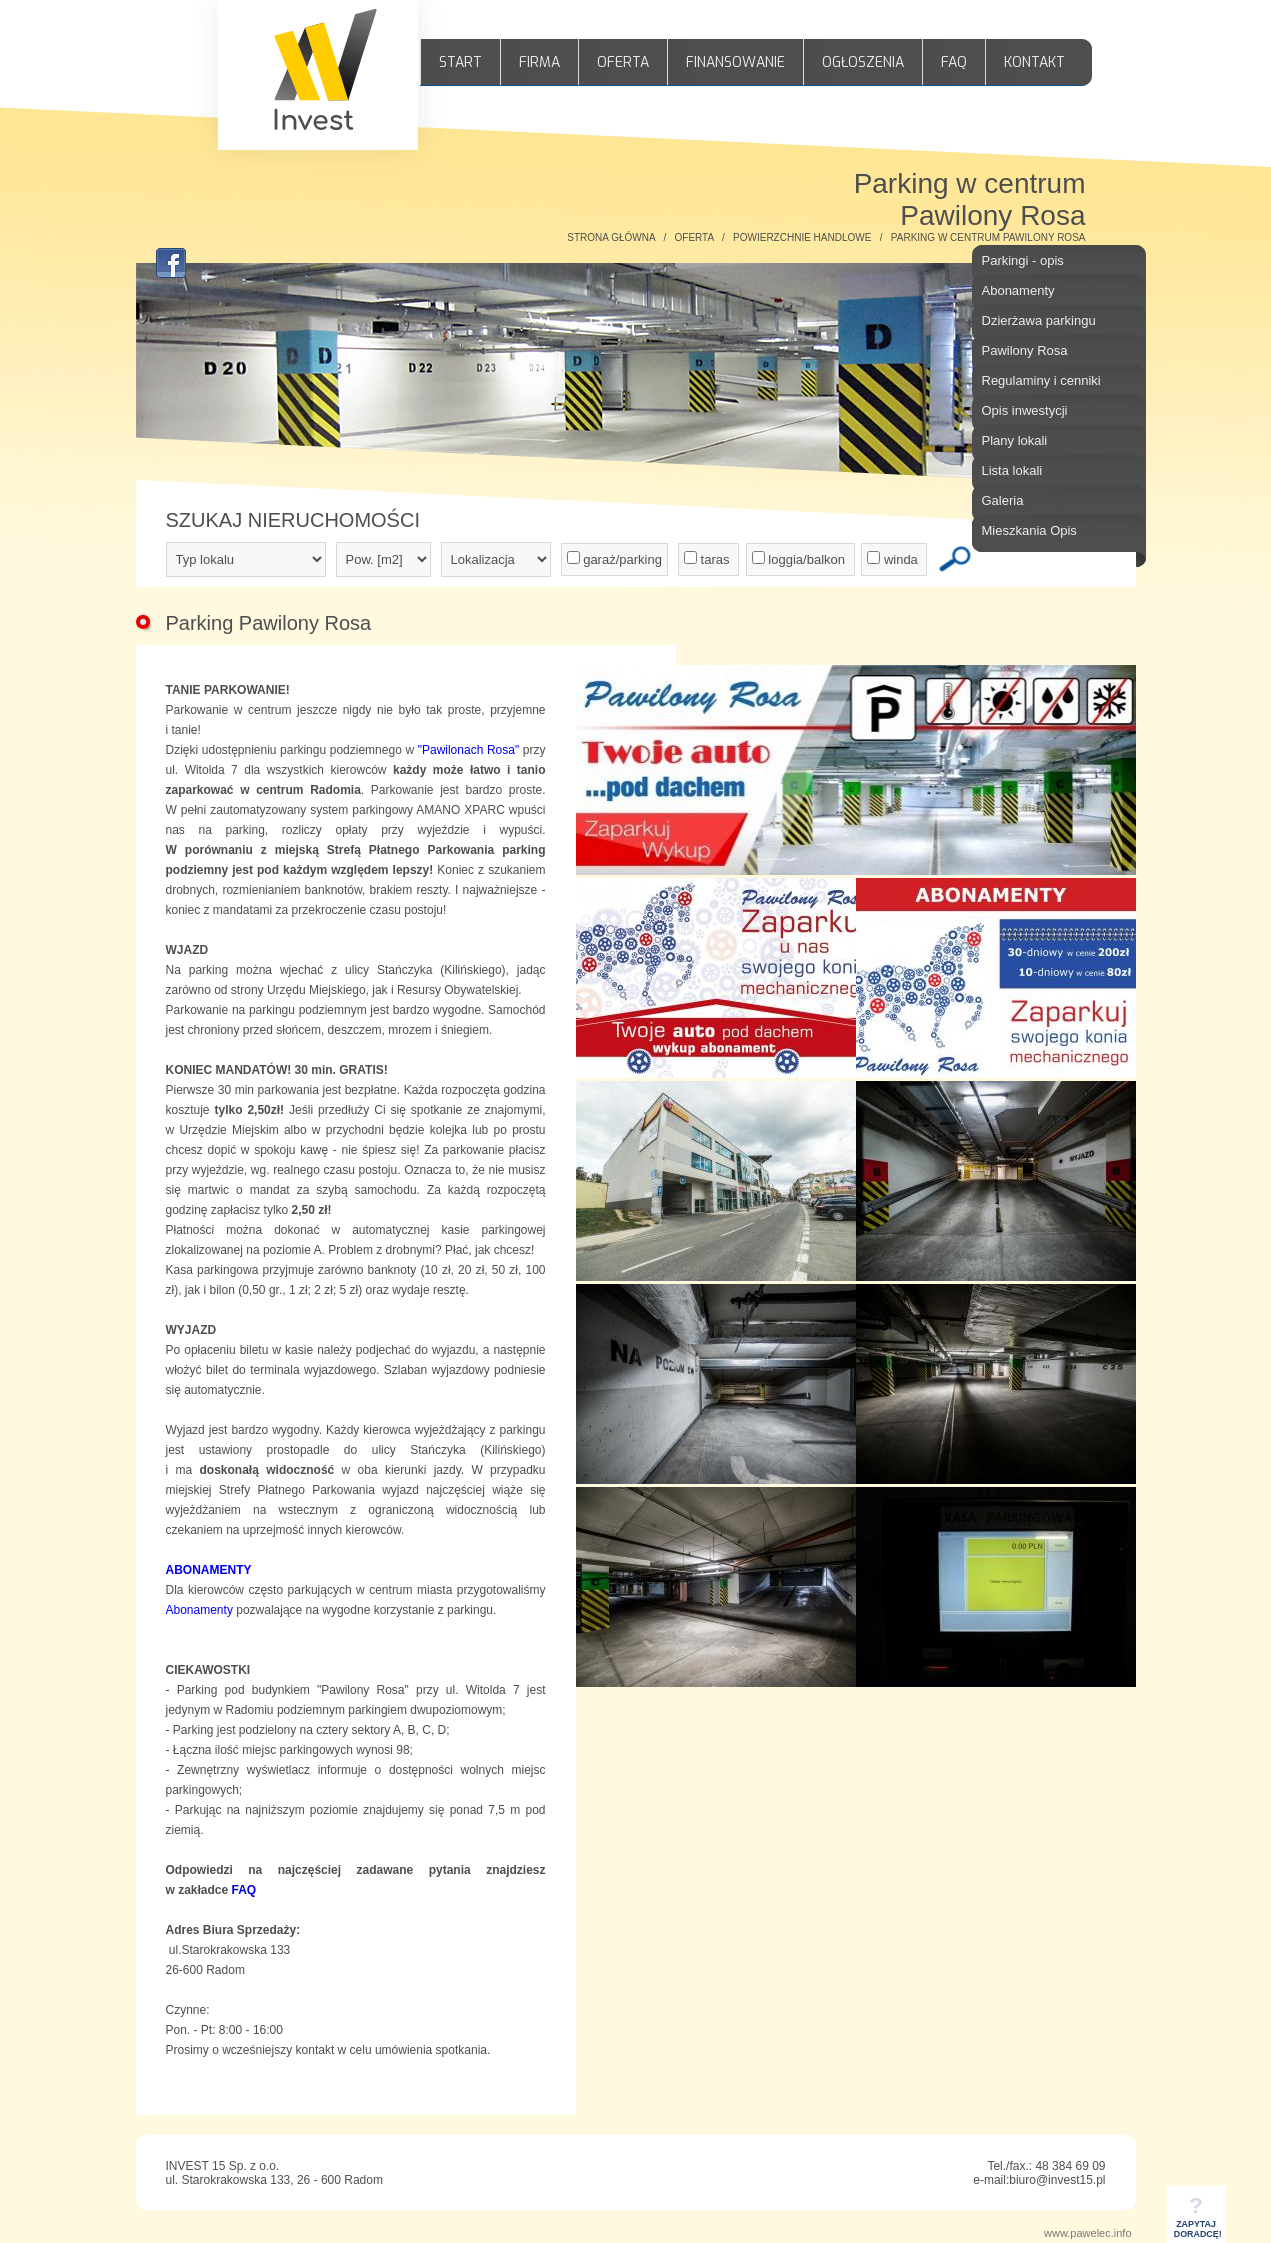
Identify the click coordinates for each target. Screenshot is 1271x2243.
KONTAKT (1034, 62)
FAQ (954, 62)
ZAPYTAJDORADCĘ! (1198, 2222)
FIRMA (539, 62)
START (460, 62)
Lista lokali (1012, 470)
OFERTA (623, 62)
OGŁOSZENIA (863, 62)
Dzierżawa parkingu (1039, 320)
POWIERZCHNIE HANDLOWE (802, 237)
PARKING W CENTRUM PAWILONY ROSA (988, 237)
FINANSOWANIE (735, 62)
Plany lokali (1015, 440)
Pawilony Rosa (1025, 350)
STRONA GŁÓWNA (611, 237)
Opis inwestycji (1025, 410)
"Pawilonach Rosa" (469, 750)
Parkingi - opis (1023, 260)
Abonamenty (1018, 290)
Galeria (1003, 500)
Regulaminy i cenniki (1041, 380)
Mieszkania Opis (1029, 530)
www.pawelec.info (1087, 2233)
